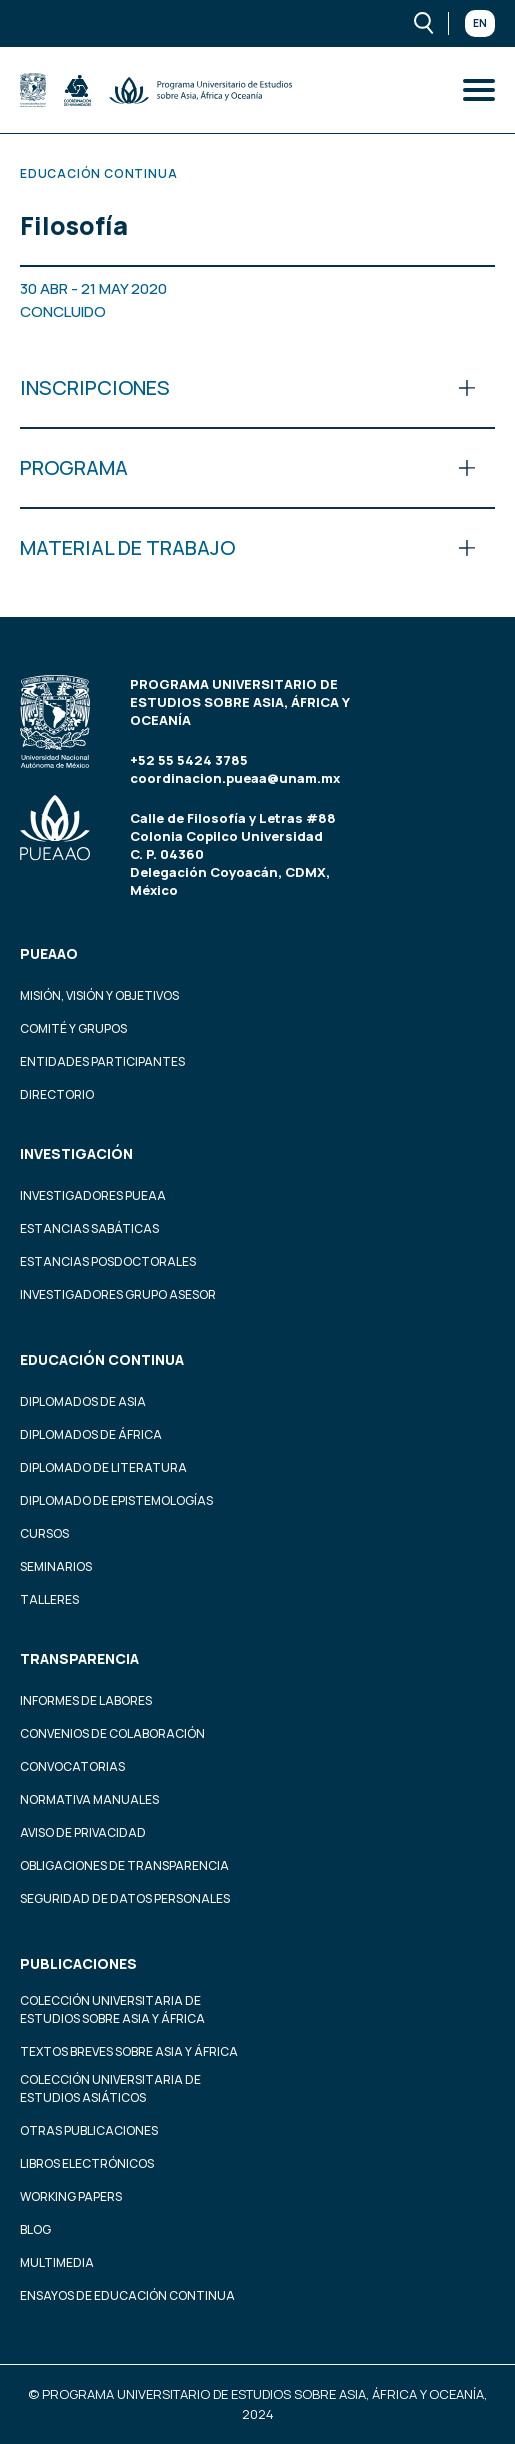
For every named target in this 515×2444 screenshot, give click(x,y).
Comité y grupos (73, 1028)
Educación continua (102, 1359)
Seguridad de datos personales (125, 1898)
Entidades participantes (102, 1061)
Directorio (57, 1094)
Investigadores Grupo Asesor (118, 1294)
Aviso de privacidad (83, 1832)
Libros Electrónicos (87, 2163)
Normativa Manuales (89, 1799)
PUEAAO (49, 953)
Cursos (44, 1533)
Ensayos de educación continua (127, 2295)
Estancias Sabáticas (89, 1228)
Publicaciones (78, 1963)
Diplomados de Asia (83, 1401)
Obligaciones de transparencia (124, 1865)
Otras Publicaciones (89, 2130)
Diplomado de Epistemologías (116, 1500)
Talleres (49, 1599)
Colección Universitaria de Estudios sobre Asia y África (112, 2009)
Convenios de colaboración (112, 1733)
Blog (35, 2229)
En (480, 23)
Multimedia (57, 2262)
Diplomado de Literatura (103, 1467)
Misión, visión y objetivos (99, 995)
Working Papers (71, 2196)
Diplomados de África (91, 1434)
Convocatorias (72, 1766)
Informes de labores (86, 1700)
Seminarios (56, 1566)
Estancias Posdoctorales (108, 1261)
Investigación (76, 1153)
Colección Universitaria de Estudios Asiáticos (110, 2088)
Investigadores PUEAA (93, 1195)
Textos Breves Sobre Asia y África (129, 2051)
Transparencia (79, 1658)
